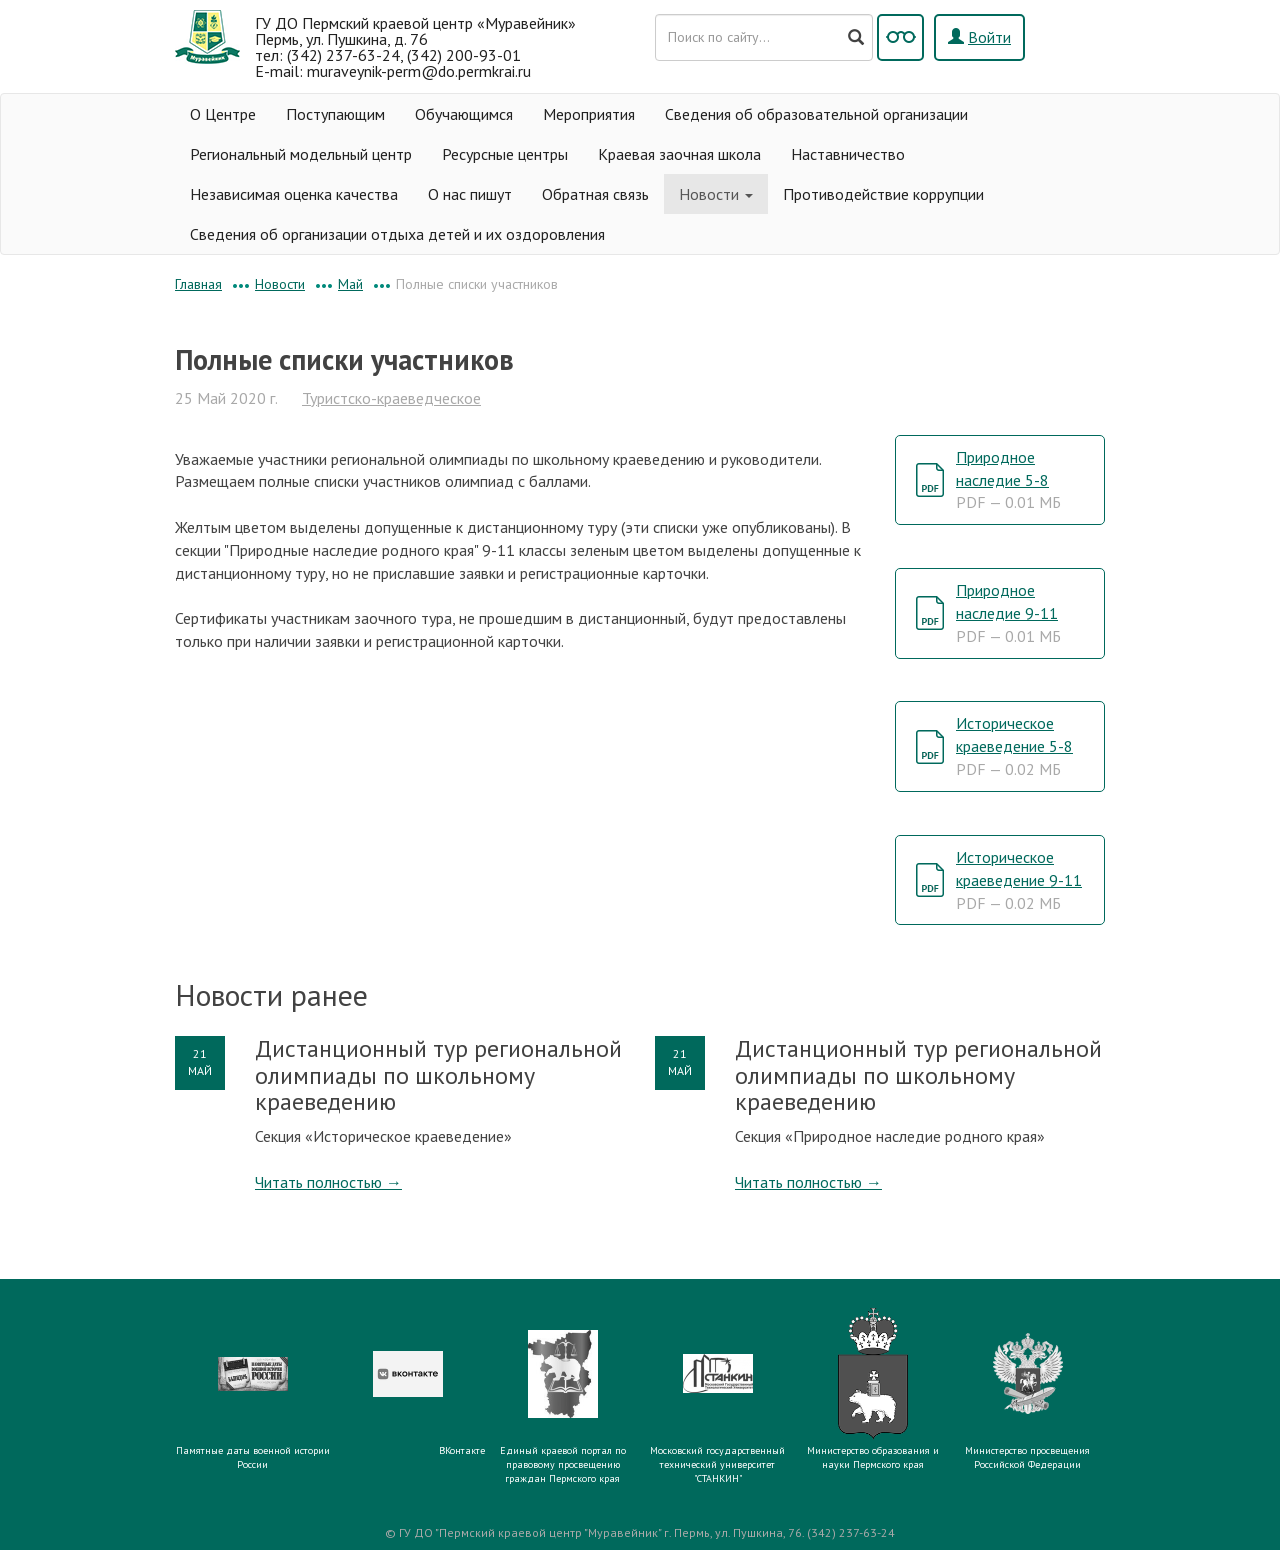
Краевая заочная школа (679, 154)
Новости (716, 194)
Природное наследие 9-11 (1008, 613)
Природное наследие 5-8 (1008, 480)
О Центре (223, 114)
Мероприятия (589, 114)
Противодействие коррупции (883, 194)
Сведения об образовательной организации (816, 114)
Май (350, 284)
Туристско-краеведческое (391, 398)
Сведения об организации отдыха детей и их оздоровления (397, 234)
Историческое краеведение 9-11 (1019, 880)
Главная (198, 284)
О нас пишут (470, 194)
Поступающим (335, 114)
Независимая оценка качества (294, 194)
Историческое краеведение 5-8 (1014, 746)
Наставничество (848, 154)
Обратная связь (595, 194)
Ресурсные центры (505, 154)
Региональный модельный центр (301, 154)
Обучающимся (464, 114)
